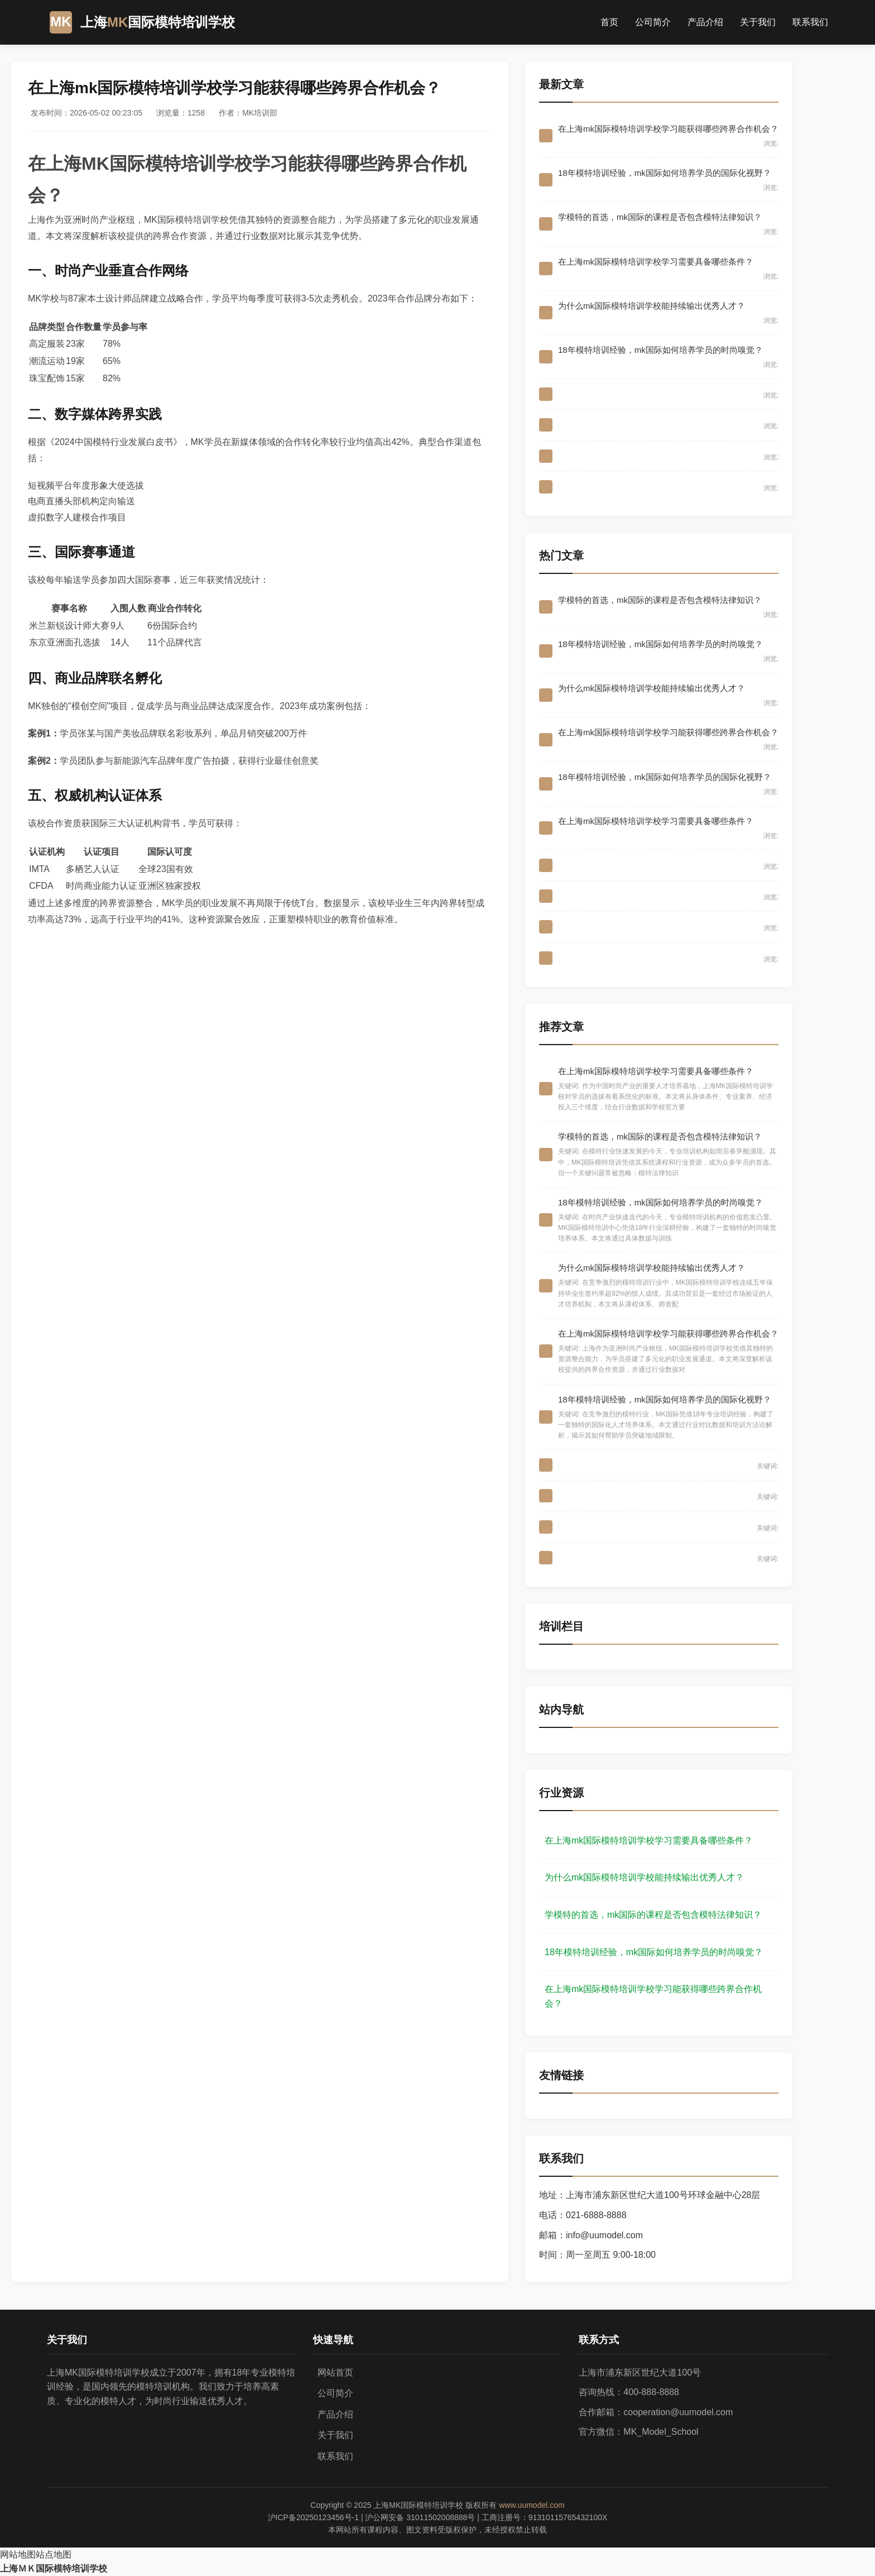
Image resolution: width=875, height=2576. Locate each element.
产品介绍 (705, 22)
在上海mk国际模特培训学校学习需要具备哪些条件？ (649, 1840)
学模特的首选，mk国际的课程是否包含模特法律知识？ (653, 1914)
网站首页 (335, 2372)
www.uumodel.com (532, 2505)
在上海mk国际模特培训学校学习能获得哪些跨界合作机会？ (653, 1996)
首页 (609, 22)
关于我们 (758, 22)
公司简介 (653, 22)
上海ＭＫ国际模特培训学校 (53, 2568)
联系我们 (810, 22)
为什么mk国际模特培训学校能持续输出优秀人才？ (644, 1877)
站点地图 (53, 2554)
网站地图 (18, 2554)
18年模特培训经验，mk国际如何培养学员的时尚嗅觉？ (654, 1952)
